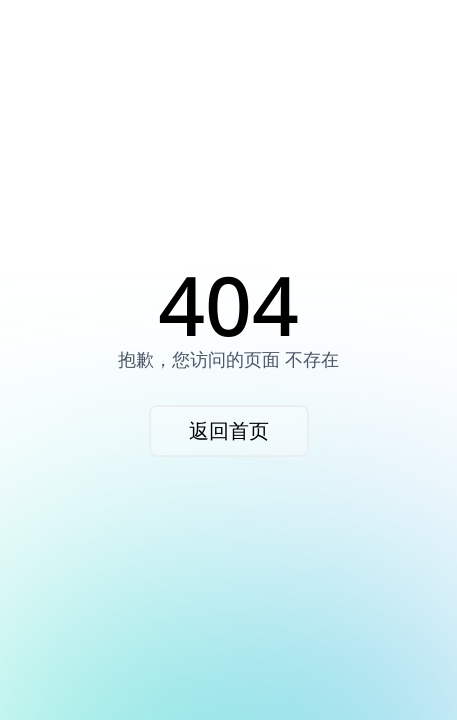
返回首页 (229, 430)
